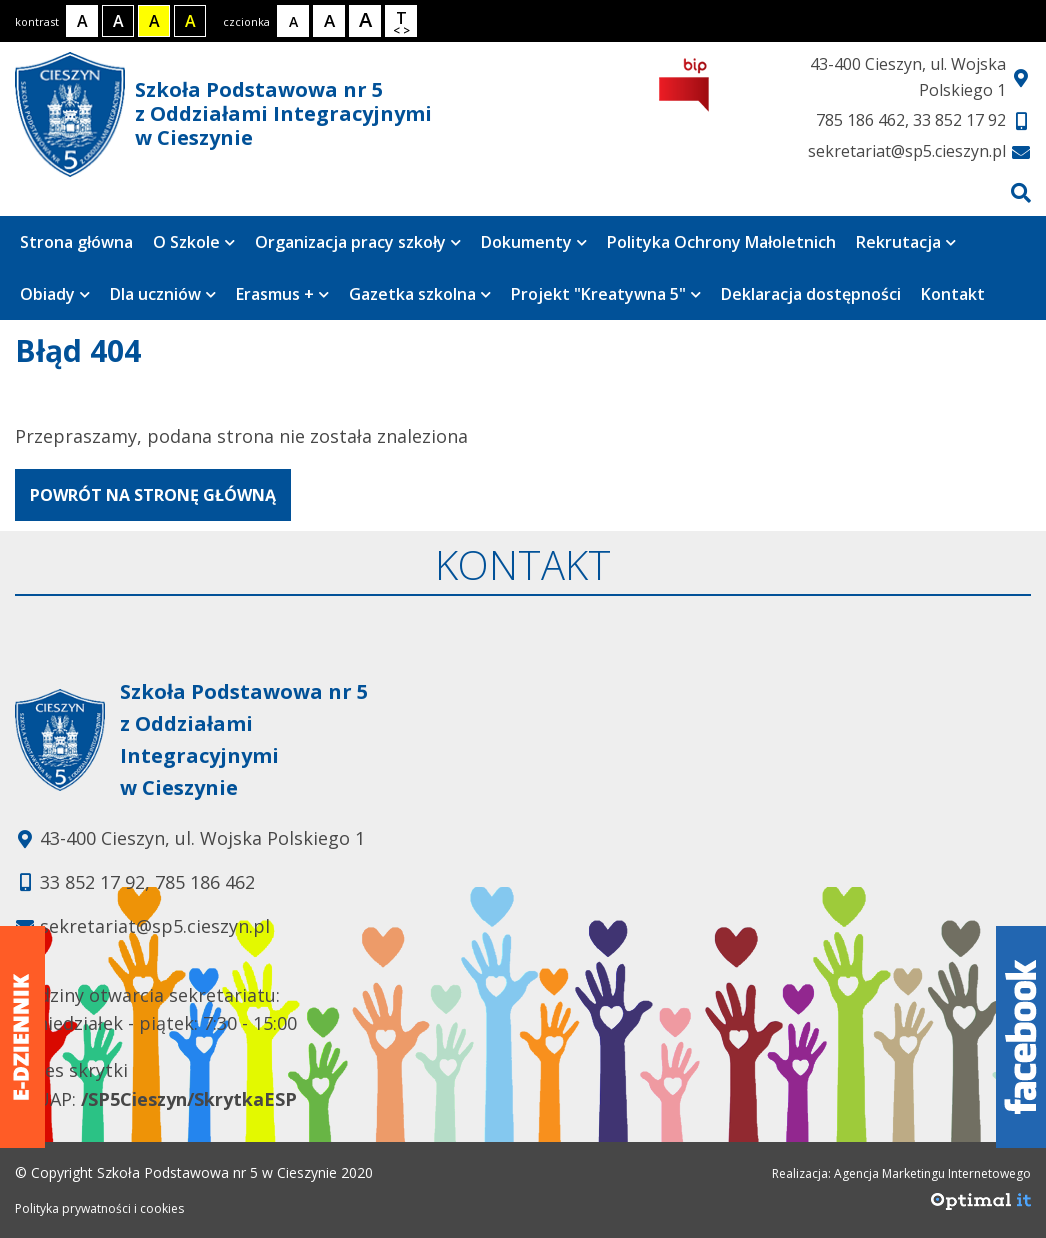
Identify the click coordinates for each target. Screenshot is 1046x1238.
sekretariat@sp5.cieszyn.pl (907, 151)
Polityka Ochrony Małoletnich (721, 242)
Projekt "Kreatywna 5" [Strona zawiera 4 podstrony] (606, 294)
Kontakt (953, 294)
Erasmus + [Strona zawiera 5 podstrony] (282, 294)
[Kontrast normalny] (82, 21)
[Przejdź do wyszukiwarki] (1021, 192)
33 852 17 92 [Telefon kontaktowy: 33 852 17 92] (92, 882)
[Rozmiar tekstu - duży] (365, 21)
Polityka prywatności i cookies (99, 1208)
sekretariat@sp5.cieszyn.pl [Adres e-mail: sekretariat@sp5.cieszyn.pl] (155, 926)
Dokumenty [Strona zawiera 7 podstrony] (534, 242)
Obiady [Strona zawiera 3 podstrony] (55, 294)
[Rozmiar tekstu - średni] (329, 21)
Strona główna (76, 242)
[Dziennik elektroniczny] (22, 1037)
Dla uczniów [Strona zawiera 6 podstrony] (163, 294)
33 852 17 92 (959, 120)
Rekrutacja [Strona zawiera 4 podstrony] (906, 242)
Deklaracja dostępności (811, 294)
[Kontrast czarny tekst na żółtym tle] (154, 21)
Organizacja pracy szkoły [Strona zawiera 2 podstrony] (358, 242)
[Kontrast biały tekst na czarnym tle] (118, 21)
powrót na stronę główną (153, 495)
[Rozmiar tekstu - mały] (293, 21)
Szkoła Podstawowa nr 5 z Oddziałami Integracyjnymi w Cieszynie (223, 114)
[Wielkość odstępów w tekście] (401, 21)
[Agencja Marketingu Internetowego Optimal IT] (981, 1206)
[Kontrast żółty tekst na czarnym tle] (190, 21)
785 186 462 (860, 120)
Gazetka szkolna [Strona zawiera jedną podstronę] (420, 294)
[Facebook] (1021, 1037)
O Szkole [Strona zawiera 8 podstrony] (194, 242)
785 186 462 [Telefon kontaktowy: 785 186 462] (205, 882)
